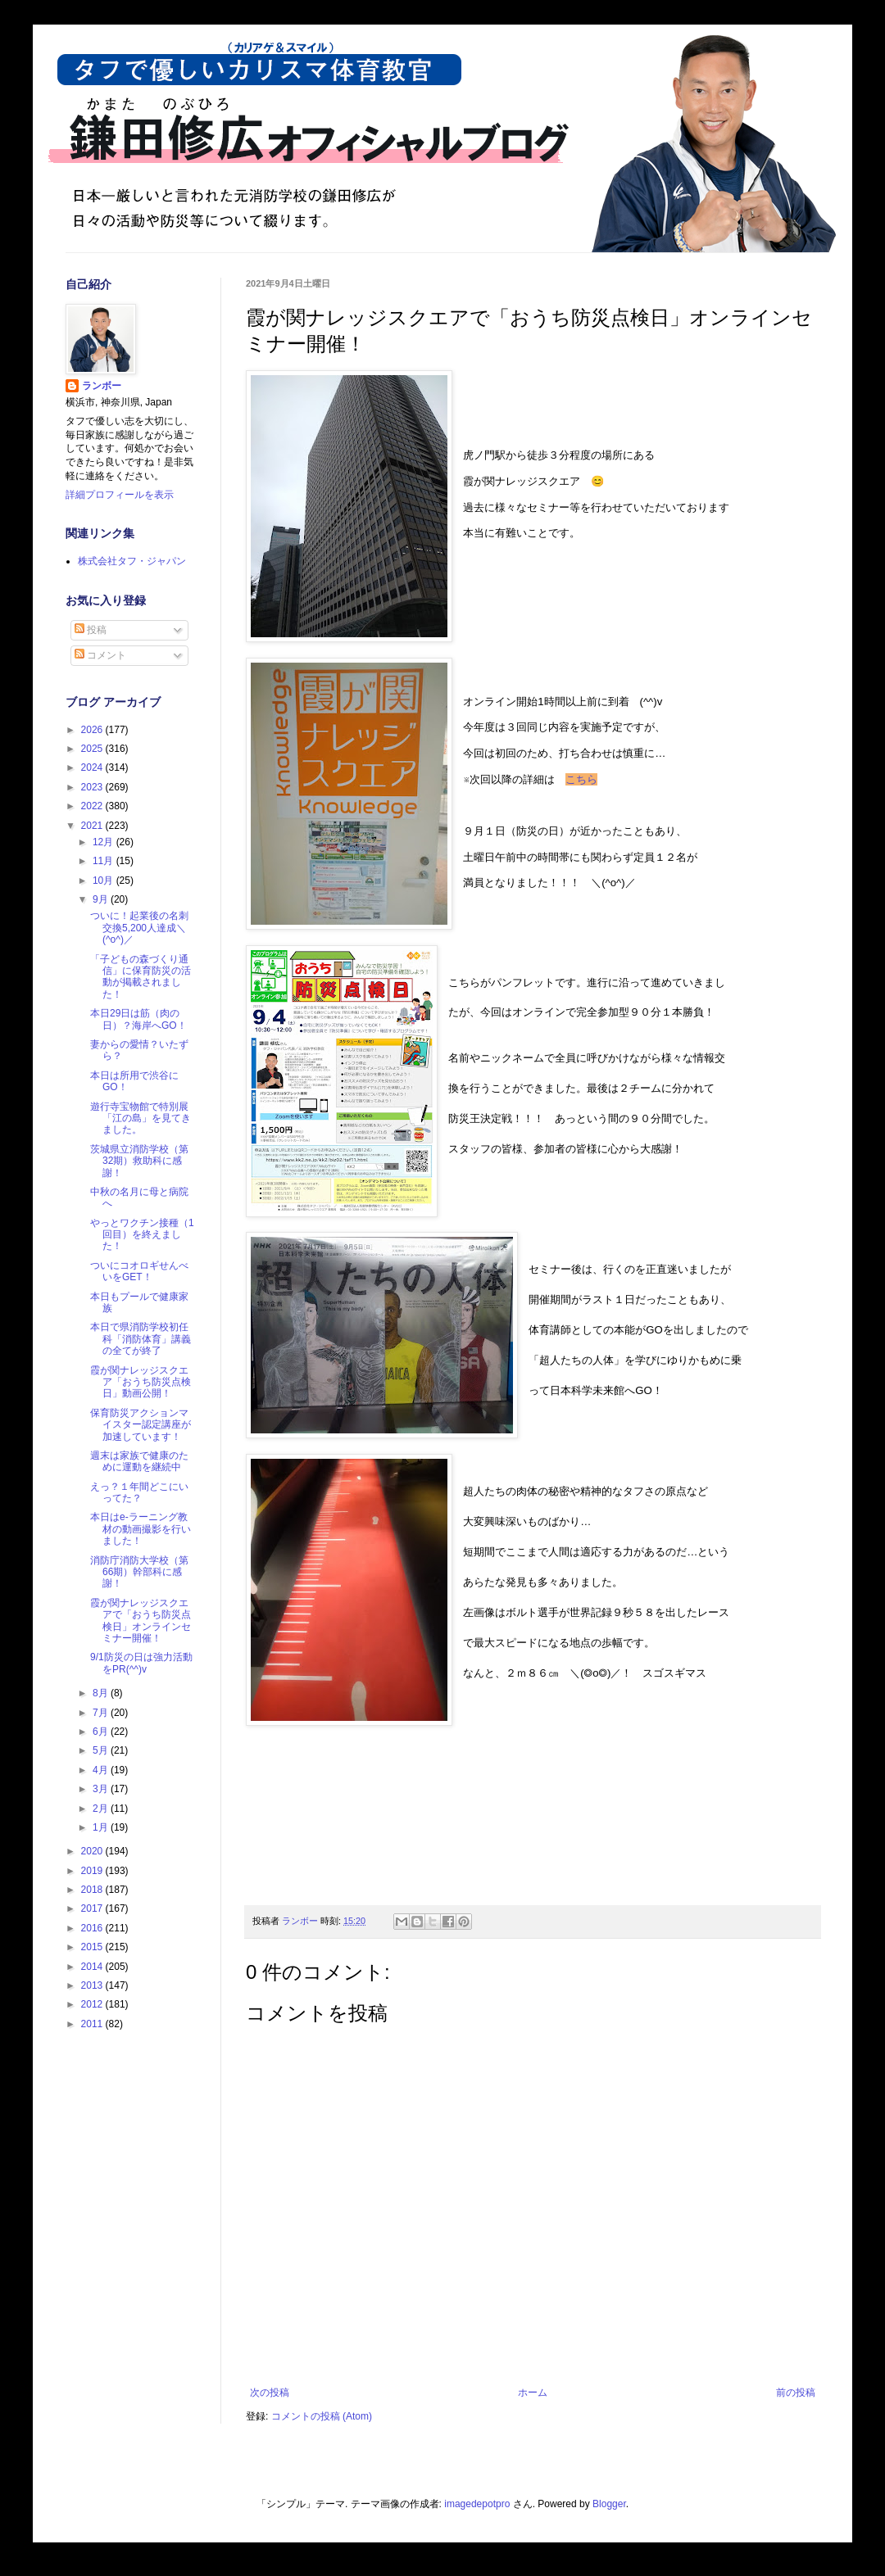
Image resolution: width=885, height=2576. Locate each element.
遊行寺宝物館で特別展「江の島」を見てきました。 (140, 1118)
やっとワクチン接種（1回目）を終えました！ (142, 1234)
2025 (93, 748)
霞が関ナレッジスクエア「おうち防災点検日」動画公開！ (140, 1382)
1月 (102, 1827)
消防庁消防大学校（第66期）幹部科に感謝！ (139, 1572)
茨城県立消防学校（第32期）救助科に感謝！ (139, 1161)
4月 (102, 1770)
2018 (93, 1889)
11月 (104, 861)
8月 (102, 1693)
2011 (93, 2024)
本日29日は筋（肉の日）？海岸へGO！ (138, 1018)
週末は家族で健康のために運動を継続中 (139, 1461)
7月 (102, 1712)
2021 (93, 825)
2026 (93, 730)
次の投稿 (269, 2392)
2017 (93, 1908)
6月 (102, 1731)
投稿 (91, 630)
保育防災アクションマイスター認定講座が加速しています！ (140, 1424)
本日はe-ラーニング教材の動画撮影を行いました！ (140, 1528)
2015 (93, 1947)
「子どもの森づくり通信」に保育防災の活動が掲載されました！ (140, 976)
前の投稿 (795, 2392)
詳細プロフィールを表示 (120, 494)
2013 (93, 1985)
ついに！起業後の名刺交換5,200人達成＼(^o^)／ (139, 927)
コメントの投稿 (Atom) (321, 2416)
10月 (104, 880)
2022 (93, 806)
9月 (102, 899)
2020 (93, 1851)
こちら (581, 779)
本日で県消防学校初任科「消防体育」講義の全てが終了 (140, 1338)
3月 (102, 1789)
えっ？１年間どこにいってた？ (139, 1492)
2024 (93, 767)
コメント (100, 655)
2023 (93, 787)
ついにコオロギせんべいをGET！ (139, 1271)
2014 (93, 1966)
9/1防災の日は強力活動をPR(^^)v (141, 1662)
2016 (93, 1928)
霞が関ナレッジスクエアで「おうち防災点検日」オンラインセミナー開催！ (140, 1620)
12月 (104, 842)
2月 (102, 1808)
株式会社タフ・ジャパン (132, 561)
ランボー (101, 386)
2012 (93, 2004)
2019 (93, 1871)
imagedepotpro (477, 2504)
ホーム (532, 2392)
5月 (102, 1750)
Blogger (609, 2504)
